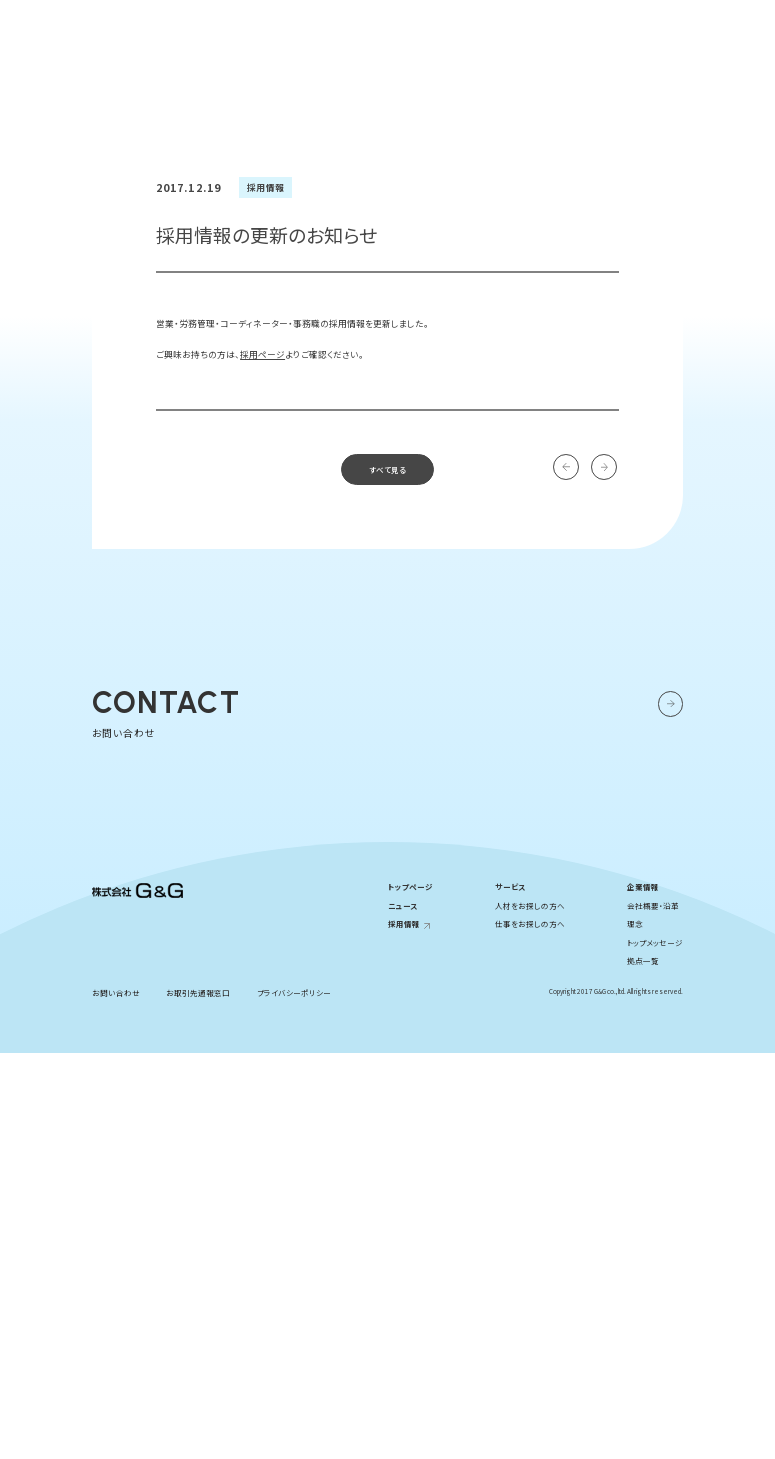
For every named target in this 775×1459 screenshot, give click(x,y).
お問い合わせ (696, 21)
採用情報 (612, 21)
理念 (635, 1329)
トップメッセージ (655, 1348)
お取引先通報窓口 (198, 1397)
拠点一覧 (643, 1366)
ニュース (403, 1310)
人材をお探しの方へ (530, 1310)
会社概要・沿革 (653, 1310)
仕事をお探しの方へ (530, 1329)
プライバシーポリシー (294, 1397)
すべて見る (387, 679)
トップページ (410, 1292)
